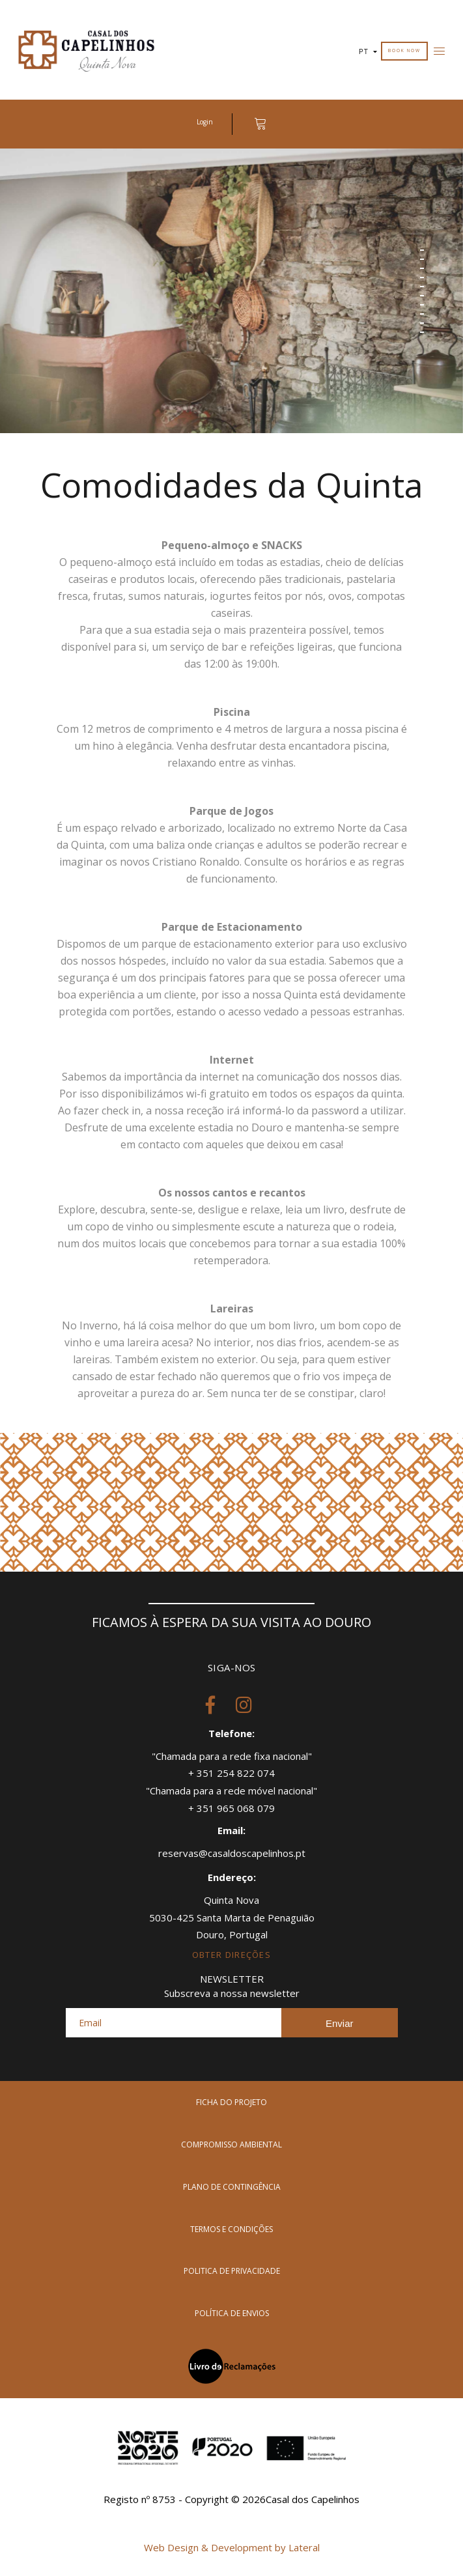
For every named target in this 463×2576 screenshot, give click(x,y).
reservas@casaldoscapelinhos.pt (231, 1853)
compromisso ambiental (231, 2144)
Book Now (404, 50)
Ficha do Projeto (231, 2102)
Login (205, 121)
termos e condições (231, 2229)
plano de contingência (232, 2186)
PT (368, 51)
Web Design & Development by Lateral (232, 2547)
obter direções (231, 1954)
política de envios (232, 2313)
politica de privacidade (232, 2270)
